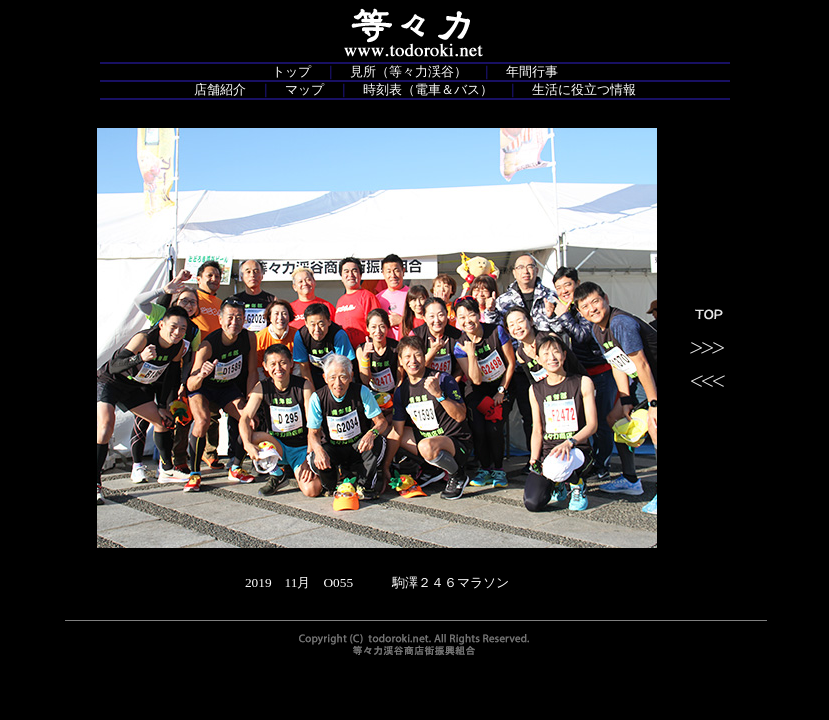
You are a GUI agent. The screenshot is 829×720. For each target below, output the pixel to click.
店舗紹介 (220, 89)
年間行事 (532, 71)
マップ (304, 89)
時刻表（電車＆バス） (428, 89)
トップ (291, 71)
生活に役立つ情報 (584, 89)
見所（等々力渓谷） (408, 71)
